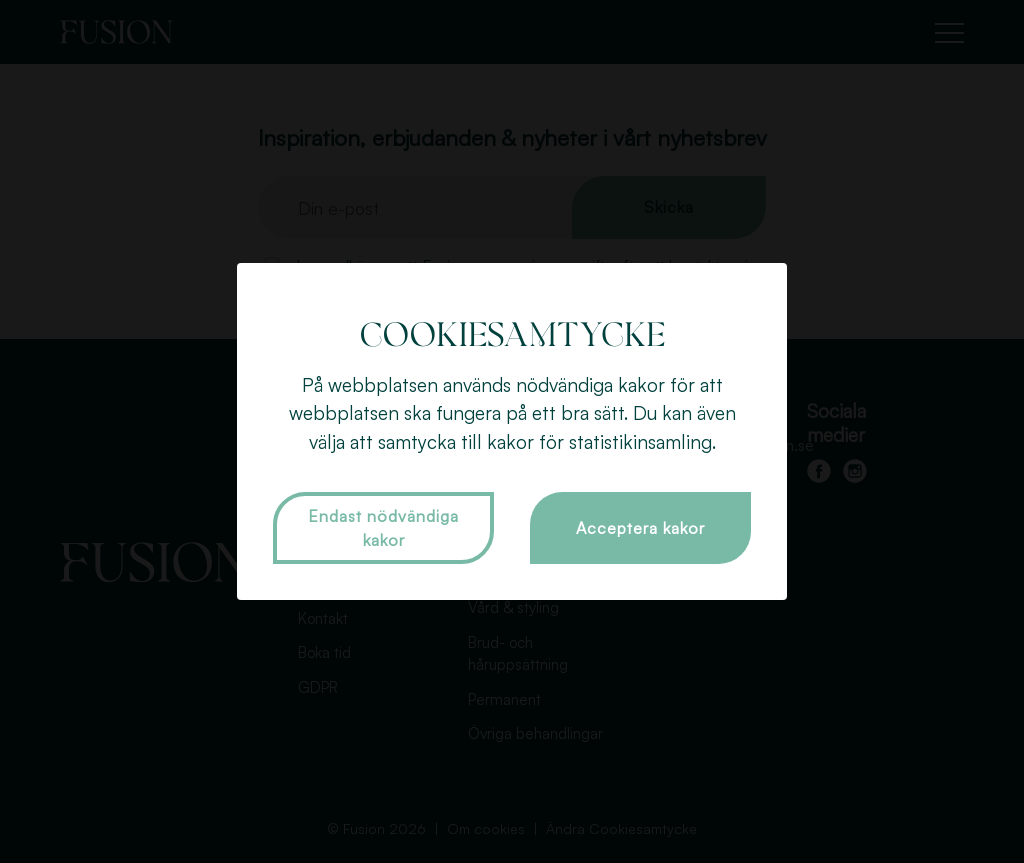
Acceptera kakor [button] (640, 528)
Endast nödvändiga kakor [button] (383, 528)
